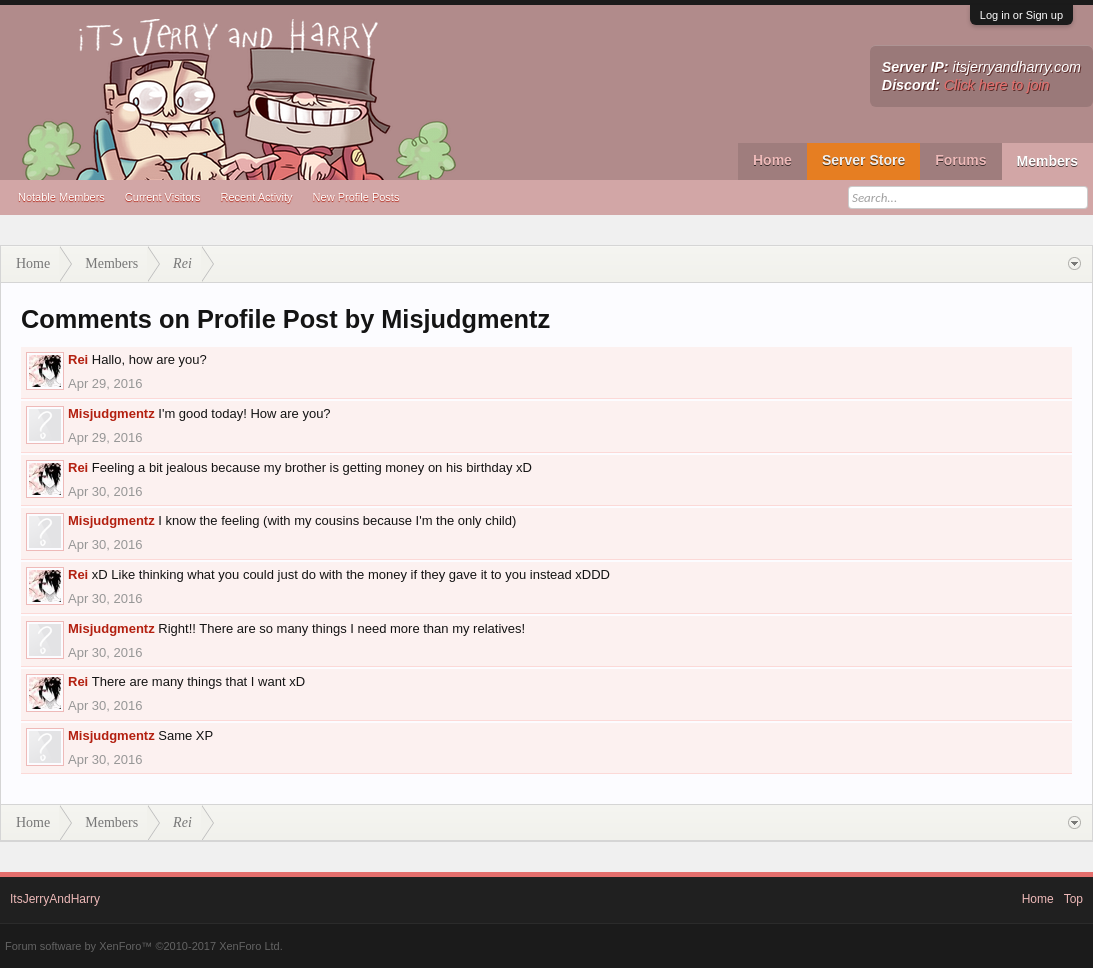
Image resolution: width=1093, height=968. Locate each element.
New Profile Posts (356, 197)
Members (1047, 161)
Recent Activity (256, 197)
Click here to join (997, 85)
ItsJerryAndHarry (55, 899)
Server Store (863, 160)
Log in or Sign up (1021, 15)
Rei (78, 359)
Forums (960, 160)
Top (1073, 899)
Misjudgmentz (111, 413)
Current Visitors (163, 197)
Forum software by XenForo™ (144, 946)
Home (772, 160)
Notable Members (61, 197)
